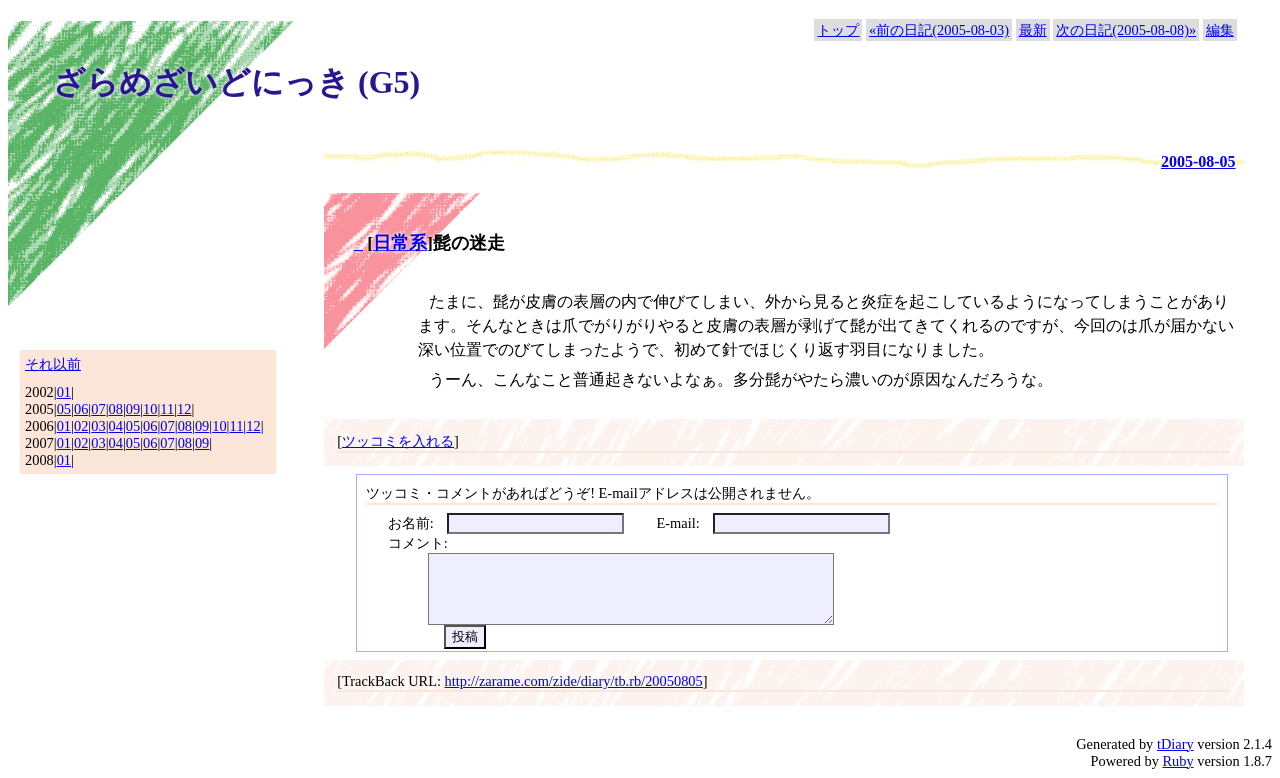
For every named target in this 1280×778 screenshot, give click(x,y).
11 (167, 409)
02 (81, 426)
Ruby (1177, 761)
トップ (838, 30)
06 (81, 409)
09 (133, 409)
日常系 (400, 243)
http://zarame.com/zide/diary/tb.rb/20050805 (574, 681)
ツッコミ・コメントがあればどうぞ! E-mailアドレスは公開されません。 (593, 493)
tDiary (1175, 744)
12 (184, 409)
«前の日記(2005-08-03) (939, 30)
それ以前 (53, 364)
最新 (1033, 30)
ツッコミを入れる (398, 441)
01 (64, 392)
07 (98, 409)
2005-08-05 (1198, 161)
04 (116, 426)
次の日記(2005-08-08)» (1126, 30)
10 (150, 409)
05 (64, 409)
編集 (1220, 30)
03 (98, 426)
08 (116, 409)
